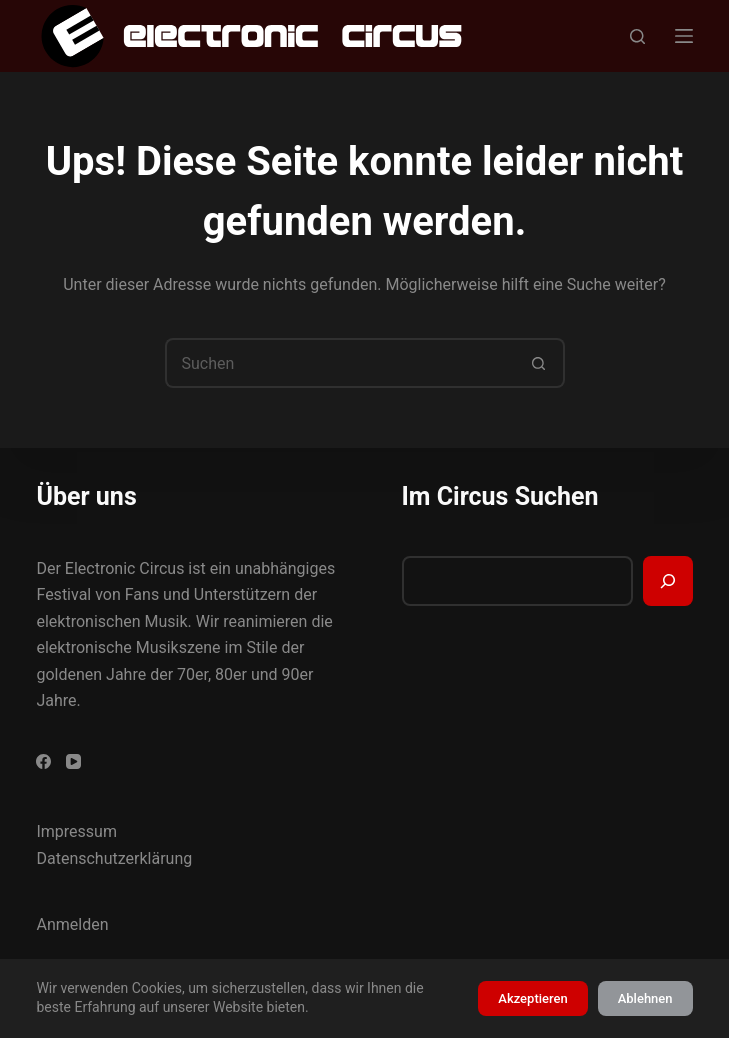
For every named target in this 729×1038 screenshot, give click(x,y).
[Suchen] (637, 36)
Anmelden (72, 924)
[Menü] (684, 36)
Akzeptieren (532, 998)
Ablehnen (645, 998)
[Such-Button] (540, 363)
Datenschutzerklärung (114, 858)
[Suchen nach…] (340, 363)
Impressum (76, 831)
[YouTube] (73, 761)
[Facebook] (43, 761)
